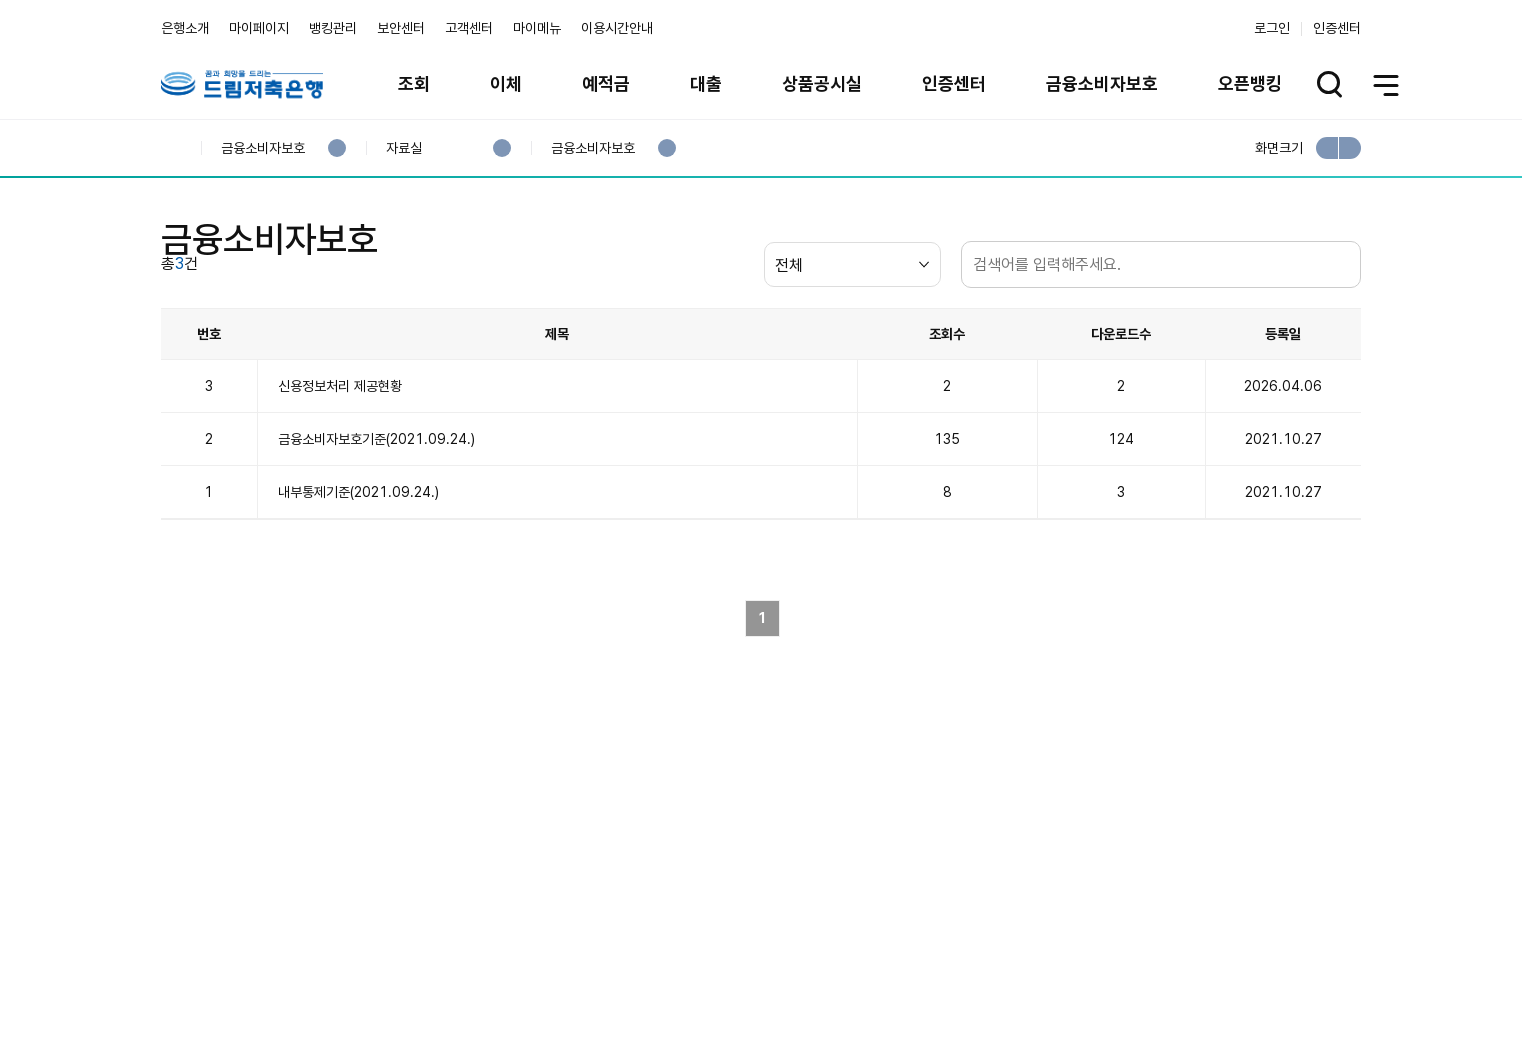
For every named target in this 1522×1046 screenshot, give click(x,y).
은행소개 (185, 28)
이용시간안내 (617, 28)
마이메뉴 (537, 28)
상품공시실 (822, 83)
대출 (706, 83)
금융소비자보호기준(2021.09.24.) (376, 519)
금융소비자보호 (1102, 83)
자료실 (403, 148)
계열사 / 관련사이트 (1176, 970)
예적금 (606, 83)
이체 (506, 83)
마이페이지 (259, 28)
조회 (414, 83)
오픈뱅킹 (1250, 83)
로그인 (1272, 28)
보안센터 (401, 28)
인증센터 (1337, 28)
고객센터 (469, 28)
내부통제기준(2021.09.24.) (358, 572)
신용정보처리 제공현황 (340, 466)
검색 (1341, 344)
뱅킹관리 (333, 28)
